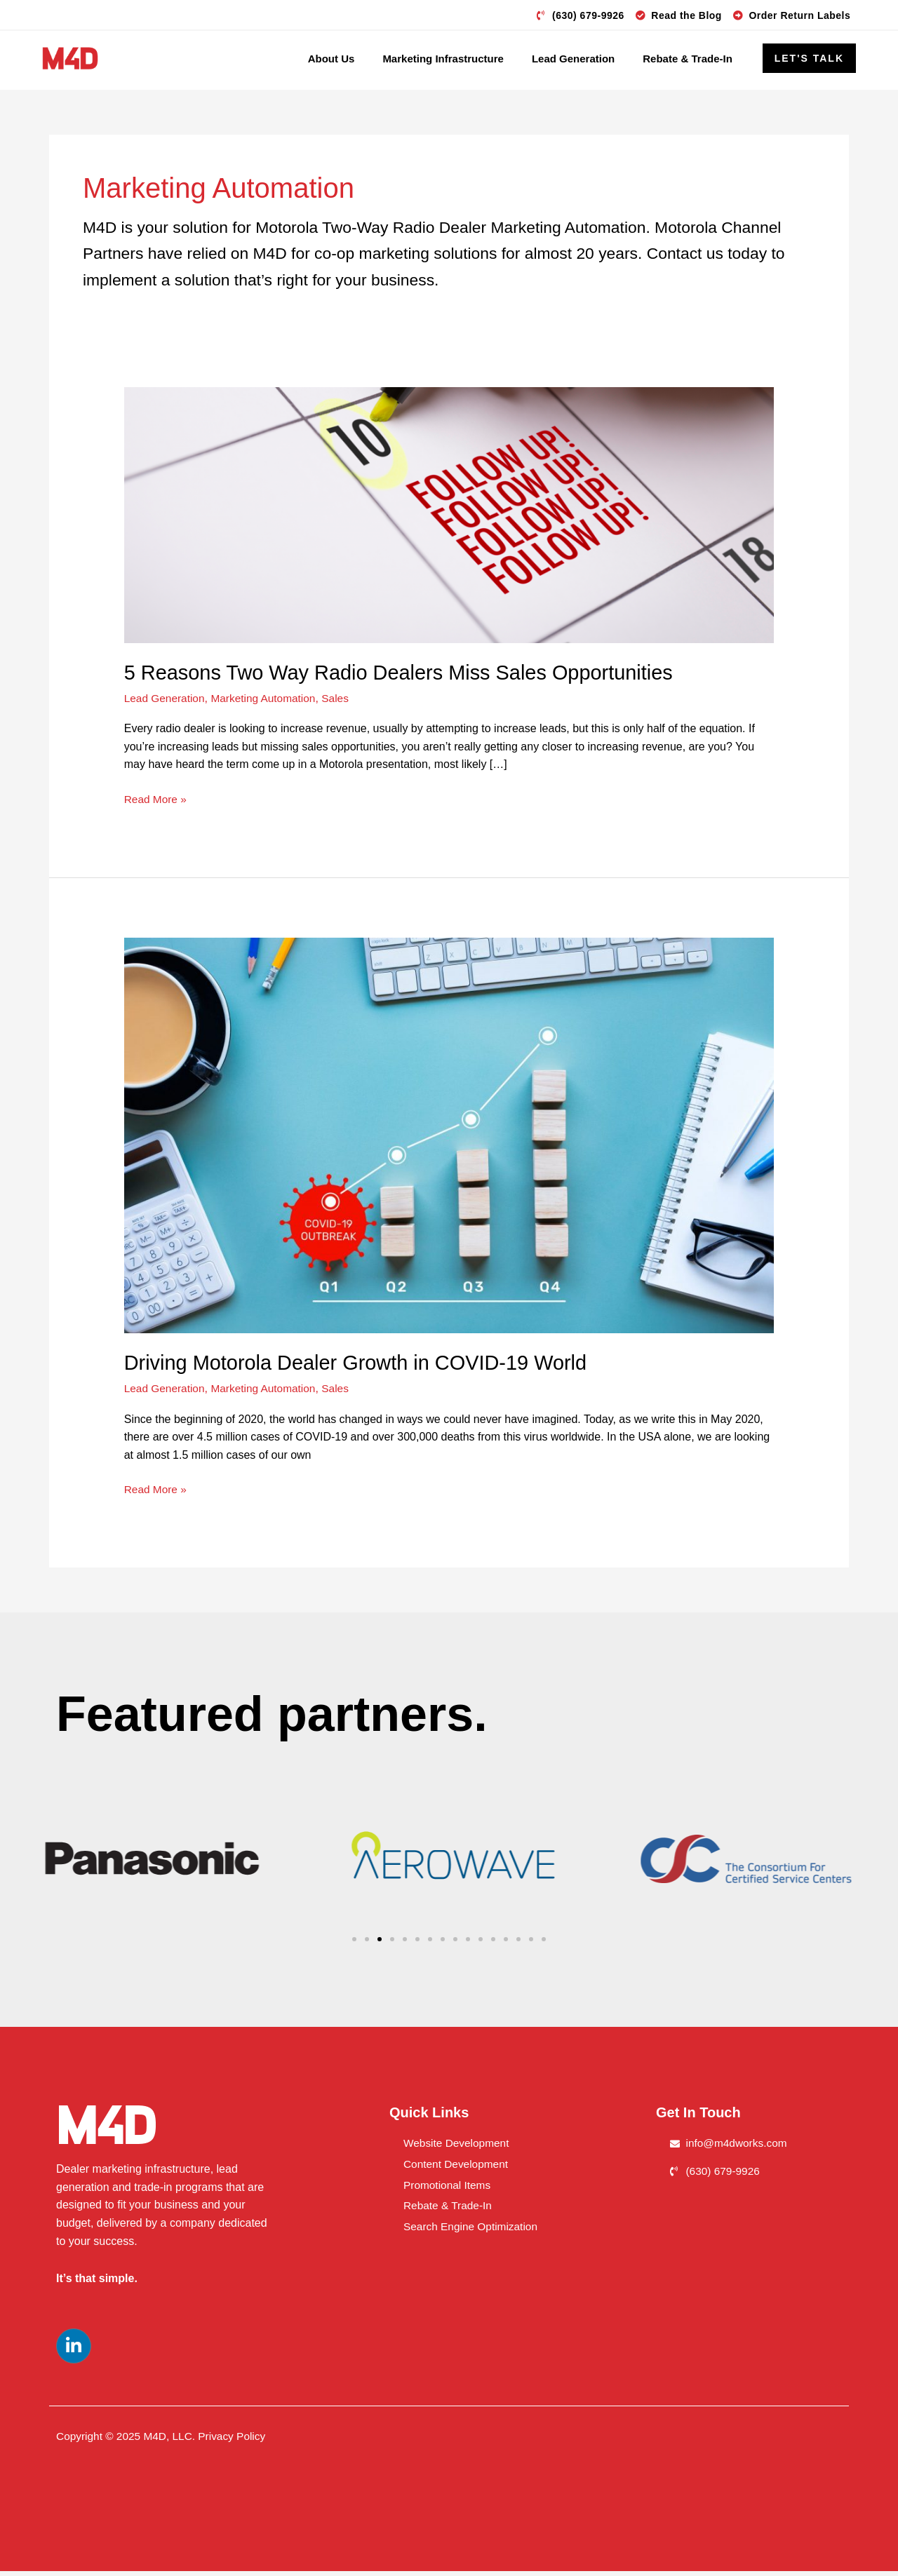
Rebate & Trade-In (687, 59)
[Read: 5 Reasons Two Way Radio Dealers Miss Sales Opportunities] (449, 519)
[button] (809, 58)
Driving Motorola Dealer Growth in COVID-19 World (364, 1367)
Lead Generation (166, 702)
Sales (342, 702)
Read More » (156, 802)
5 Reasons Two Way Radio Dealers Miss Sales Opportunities (409, 676)
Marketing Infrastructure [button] (443, 59)
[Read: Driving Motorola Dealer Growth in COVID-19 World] (449, 1139)
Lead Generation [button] (573, 59)
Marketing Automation (268, 702)
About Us (331, 59)
